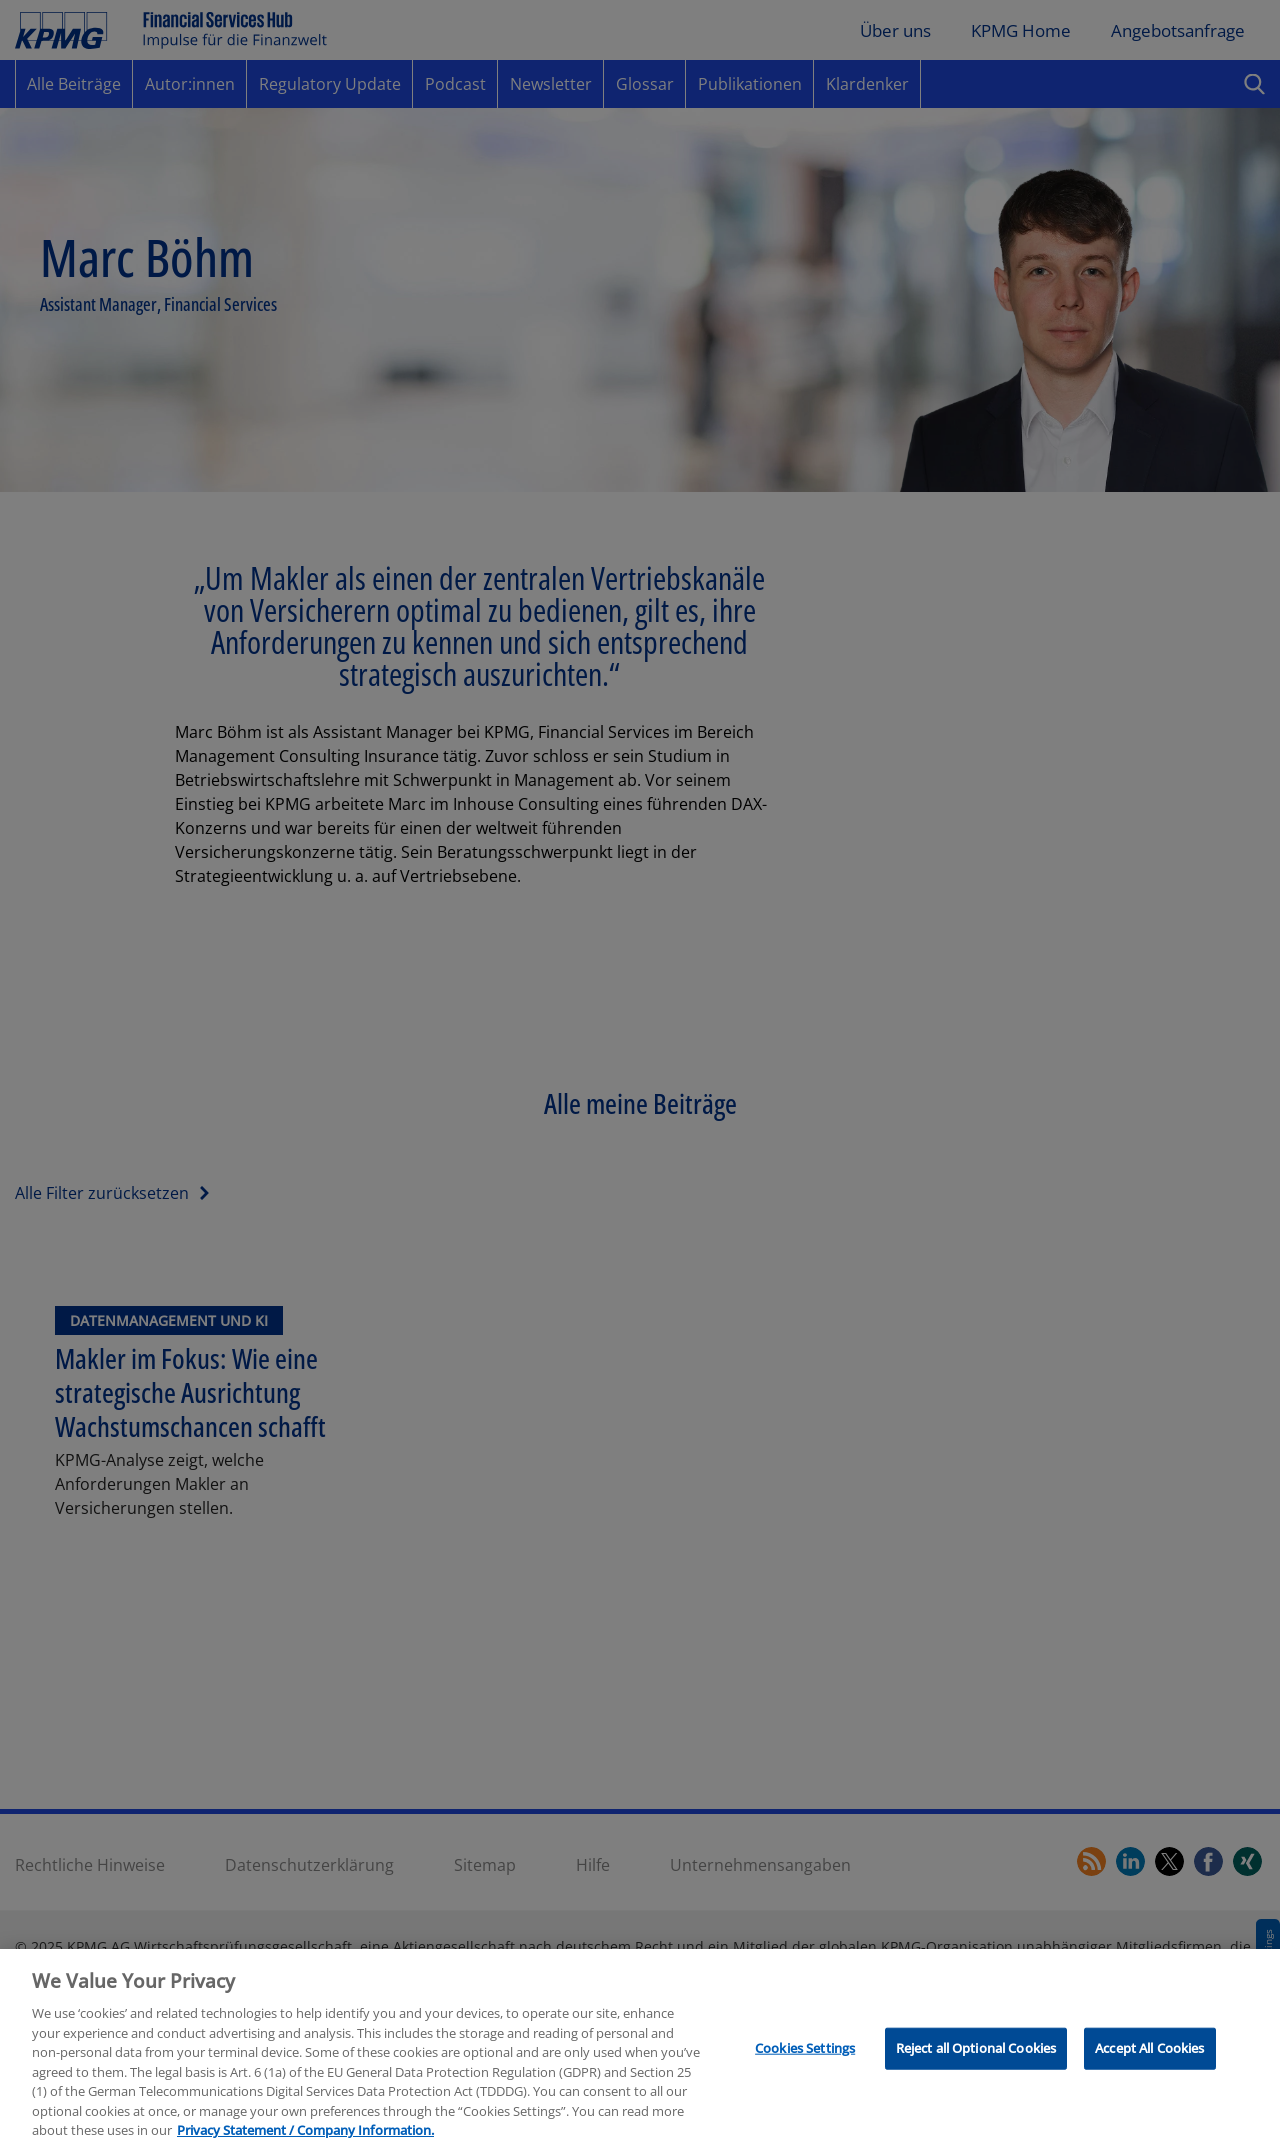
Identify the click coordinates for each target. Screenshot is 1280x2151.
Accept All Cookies (1149, 2077)
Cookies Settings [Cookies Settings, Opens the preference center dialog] (805, 2077)
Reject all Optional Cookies (976, 2077)
